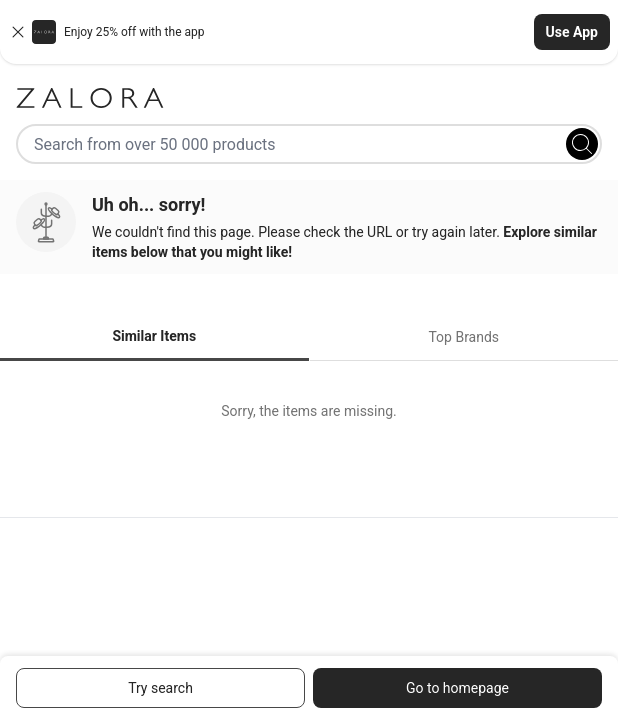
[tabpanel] (309, 411)
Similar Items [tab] (154, 336)
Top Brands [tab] (463, 337)
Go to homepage (457, 688)
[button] (309, 32)
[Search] (582, 144)
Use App (572, 32)
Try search (160, 688)
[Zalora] (309, 98)
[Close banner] (18, 32)
